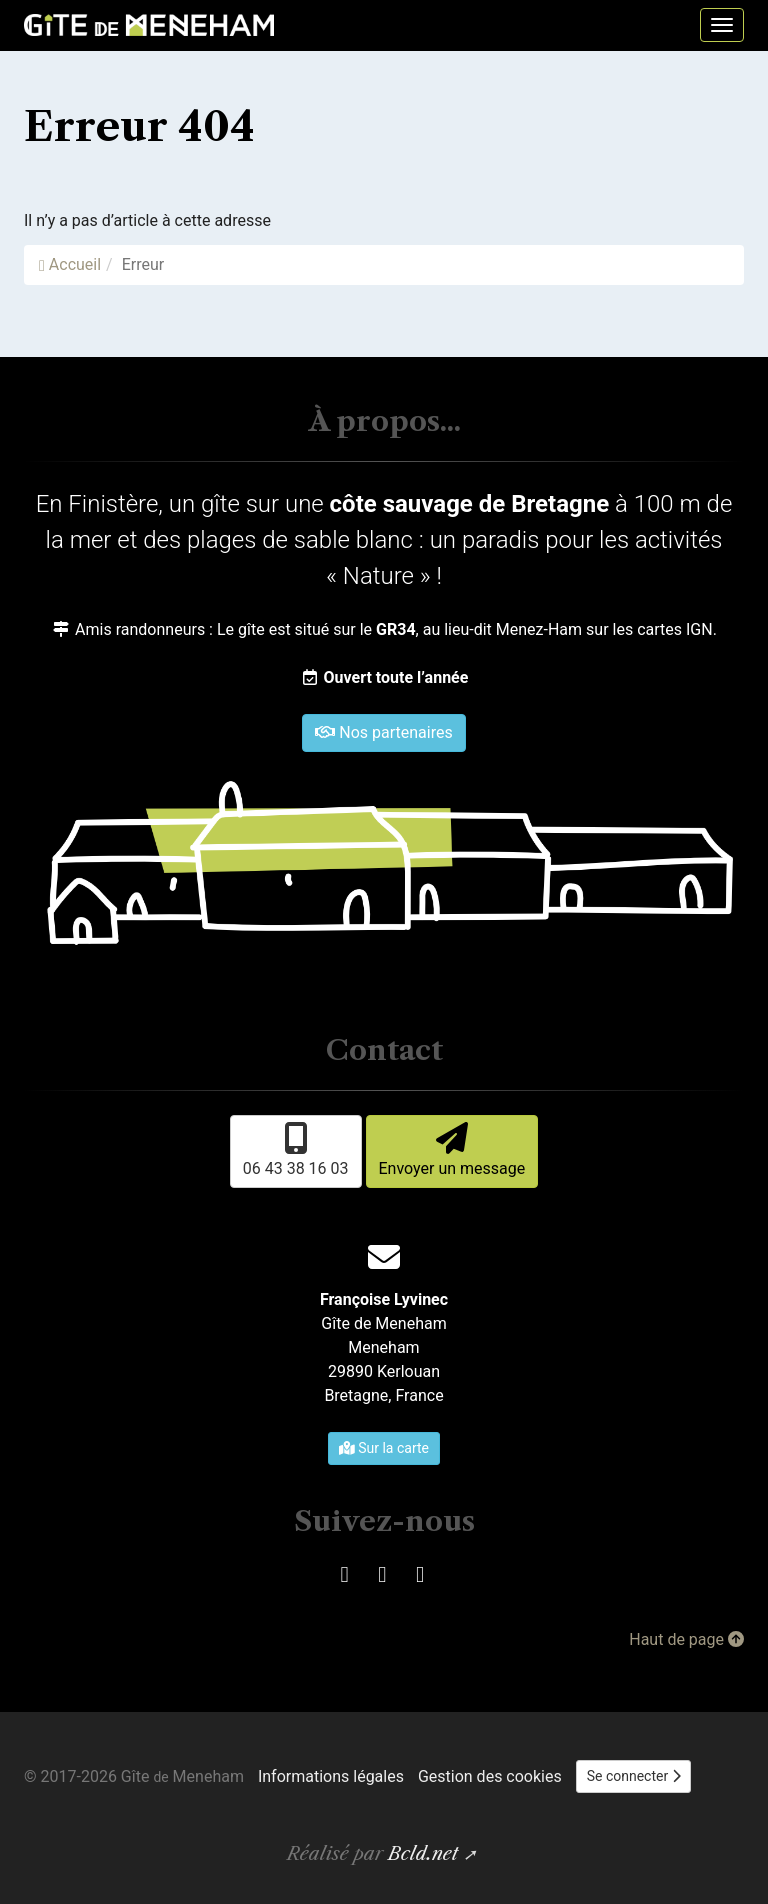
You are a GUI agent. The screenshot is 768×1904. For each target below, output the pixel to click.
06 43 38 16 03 (296, 1150)
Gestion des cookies (490, 1776)
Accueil (70, 264)
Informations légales (331, 1776)
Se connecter (634, 1776)
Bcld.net (423, 1854)
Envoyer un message (452, 1150)
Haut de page (686, 1639)
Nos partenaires (383, 732)
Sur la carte (384, 1448)
